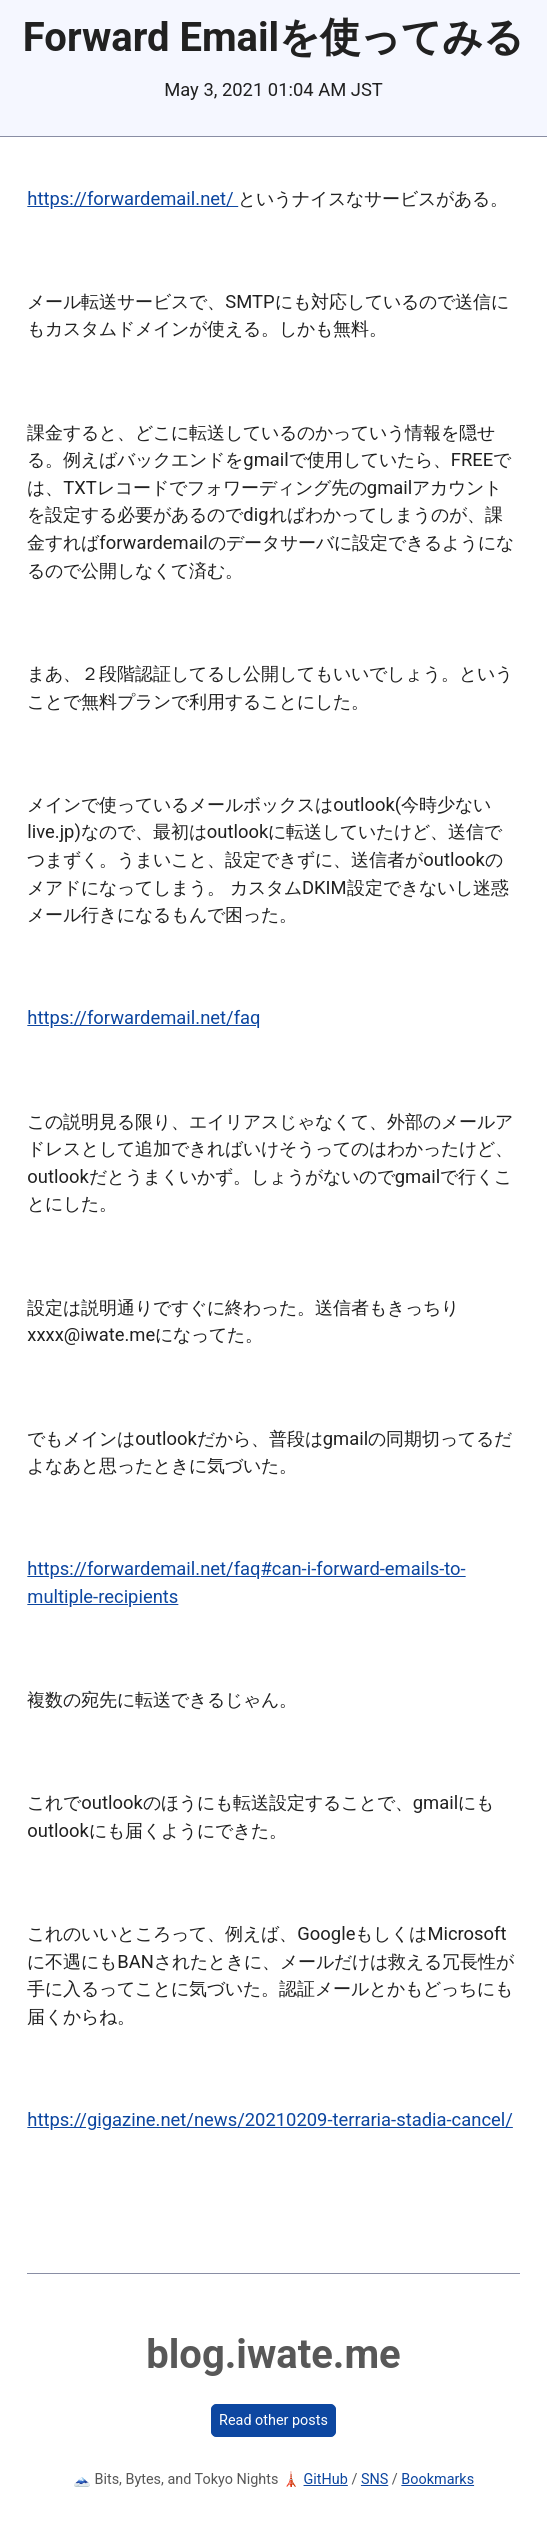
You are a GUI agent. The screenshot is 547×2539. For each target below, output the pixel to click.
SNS (374, 2479)
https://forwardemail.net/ (132, 198)
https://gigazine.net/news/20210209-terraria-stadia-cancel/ (270, 2119)
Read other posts (273, 2420)
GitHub (326, 2479)
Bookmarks (437, 2479)
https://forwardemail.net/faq (143, 1017)
